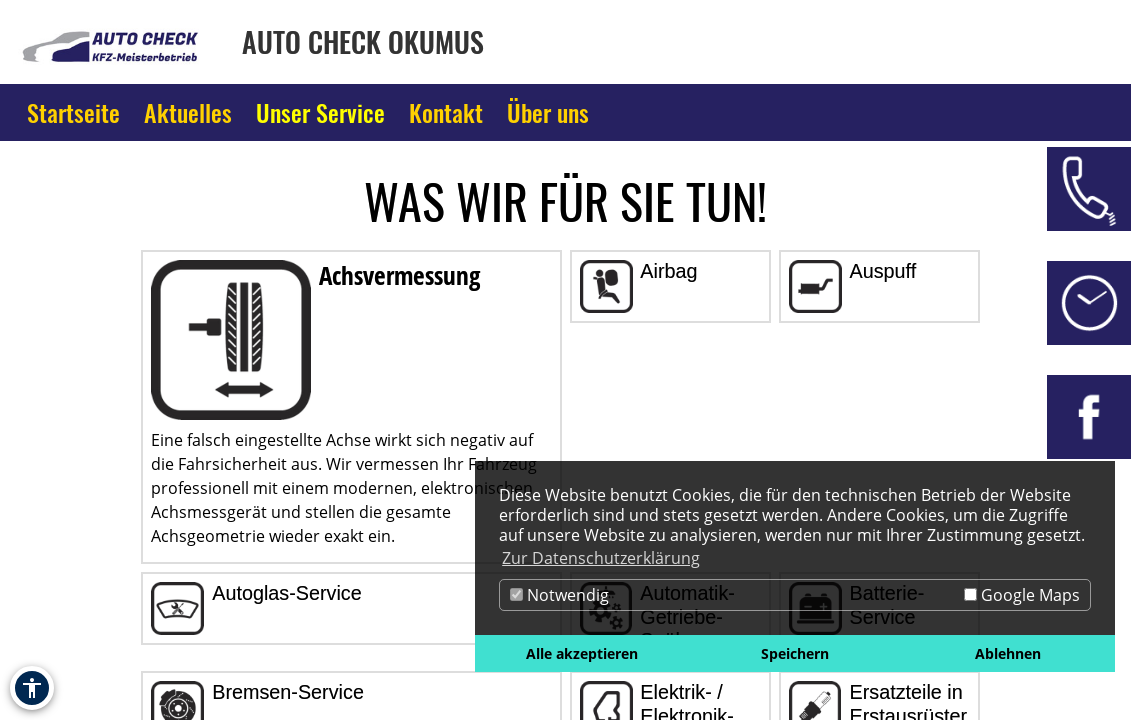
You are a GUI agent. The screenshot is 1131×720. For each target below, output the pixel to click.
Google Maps (1022, 595)
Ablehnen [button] (1008, 653)
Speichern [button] (795, 653)
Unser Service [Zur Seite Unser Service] (320, 112)
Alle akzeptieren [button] (582, 653)
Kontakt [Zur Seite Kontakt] (446, 112)
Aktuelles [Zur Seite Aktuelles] (188, 112)
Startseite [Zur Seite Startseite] (73, 112)
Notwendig (559, 595)
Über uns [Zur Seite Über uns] (548, 112)
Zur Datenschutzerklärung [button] (601, 558)
